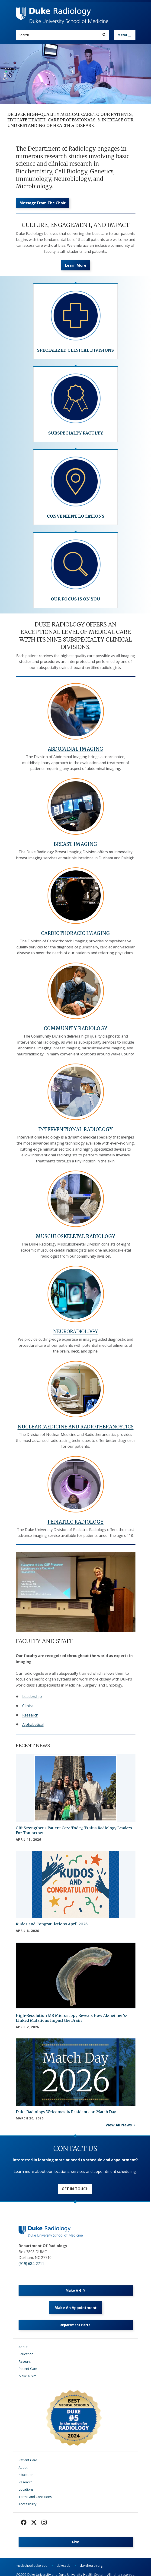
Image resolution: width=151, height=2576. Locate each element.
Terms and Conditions (35, 2497)
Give (75, 2542)
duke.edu (64, 2565)
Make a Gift (27, 2376)
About (23, 2347)
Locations (26, 2489)
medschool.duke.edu (31, 2565)
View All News (119, 2125)
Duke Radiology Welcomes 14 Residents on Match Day (66, 2111)
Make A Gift (76, 2290)
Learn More (75, 265)
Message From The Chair (42, 202)
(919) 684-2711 (31, 2263)
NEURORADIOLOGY (75, 1331)
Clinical (28, 1705)
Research (30, 1715)
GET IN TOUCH (75, 2188)
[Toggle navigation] (124, 35)
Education (26, 2354)
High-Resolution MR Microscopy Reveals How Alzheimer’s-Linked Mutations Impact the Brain (72, 2018)
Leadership (32, 1696)
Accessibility (27, 2504)
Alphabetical (33, 1724)
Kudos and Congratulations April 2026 (52, 1924)
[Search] (104, 35)
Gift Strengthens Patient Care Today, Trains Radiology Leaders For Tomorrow (74, 1830)
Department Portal (75, 2325)
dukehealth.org (91, 2565)
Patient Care (28, 2368)
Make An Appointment (76, 2307)
